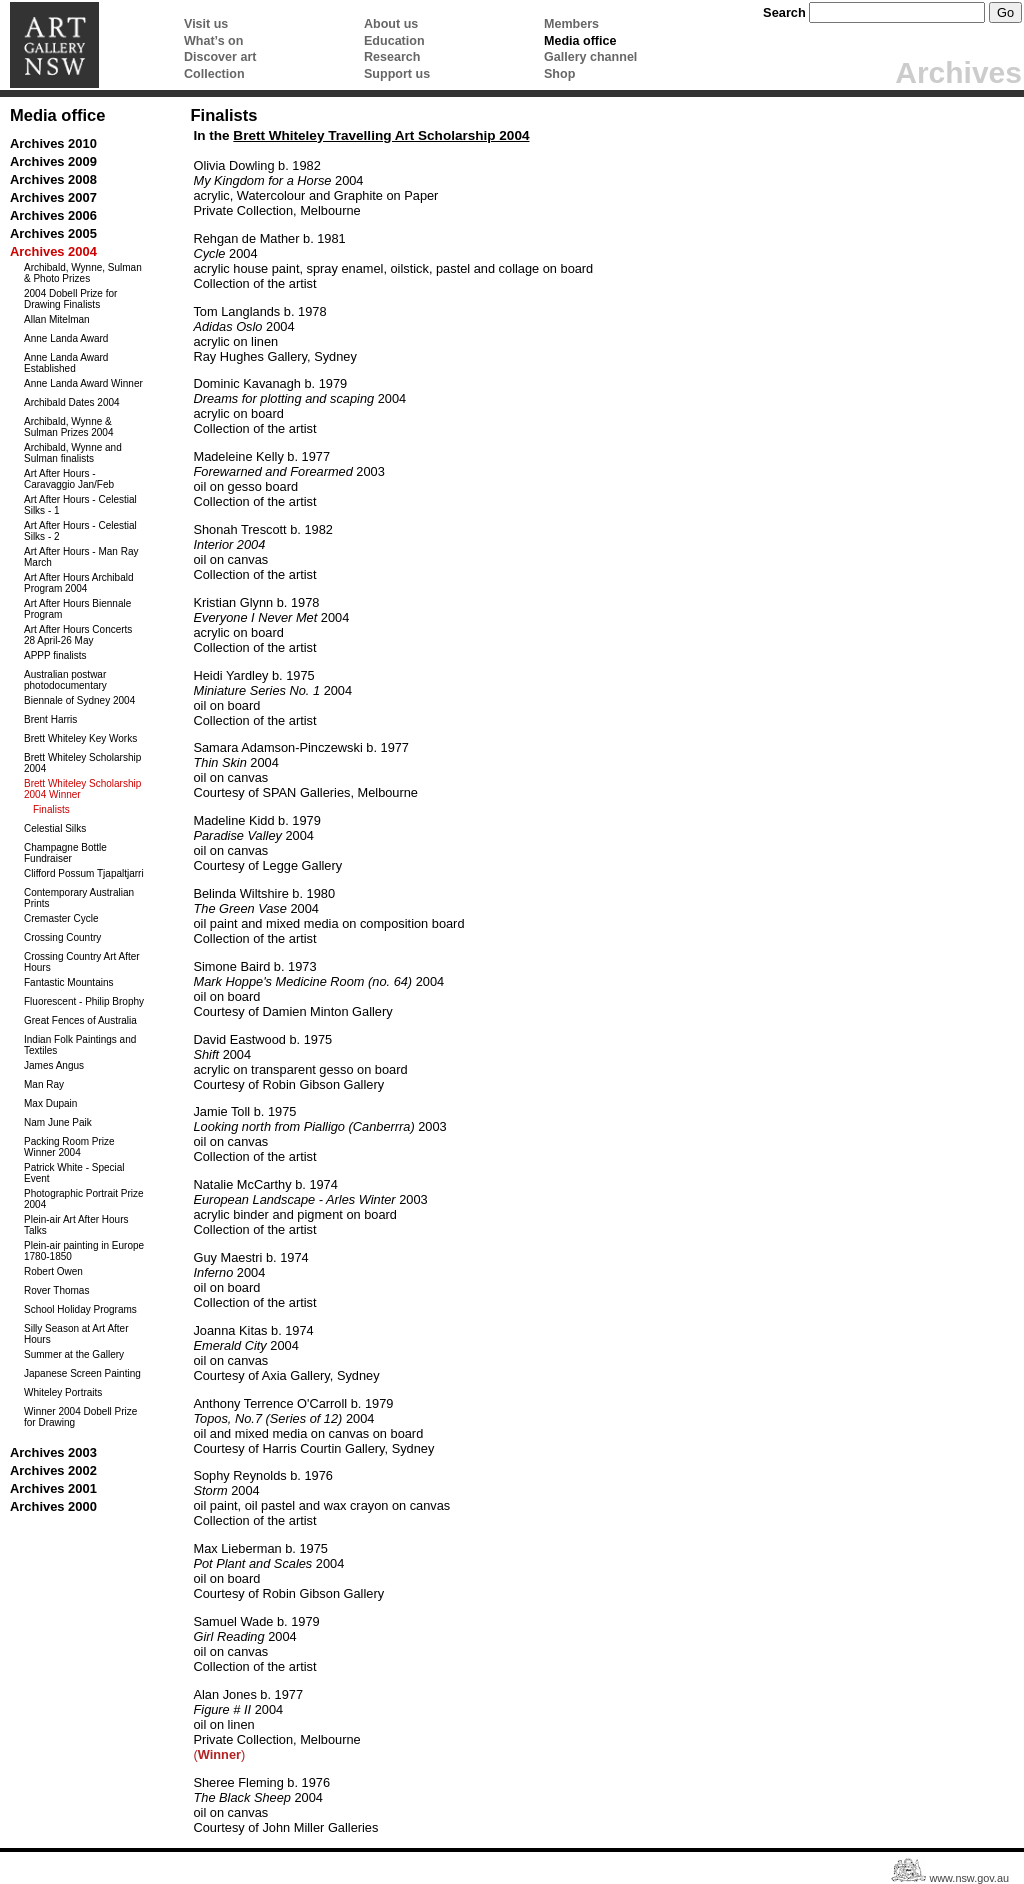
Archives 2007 (53, 197)
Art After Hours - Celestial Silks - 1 (80, 505)
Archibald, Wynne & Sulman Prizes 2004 (69, 427)
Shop (559, 74)
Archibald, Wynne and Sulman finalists (73, 453)
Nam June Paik (58, 1122)
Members (571, 24)
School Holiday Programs (80, 1309)
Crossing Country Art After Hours (82, 962)
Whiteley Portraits (63, 1392)
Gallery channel (590, 57)
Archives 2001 (53, 1488)
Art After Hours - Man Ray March (81, 557)
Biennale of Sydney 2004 (79, 700)
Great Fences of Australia (80, 1020)
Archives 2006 (53, 215)
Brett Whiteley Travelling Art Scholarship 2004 (381, 135)
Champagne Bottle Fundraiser (65, 853)
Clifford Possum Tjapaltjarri (84, 873)
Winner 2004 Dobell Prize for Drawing (80, 1417)
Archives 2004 (53, 251)
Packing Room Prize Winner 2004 (69, 1147)
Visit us (206, 24)
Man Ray (44, 1084)
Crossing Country (62, 937)
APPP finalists (55, 655)
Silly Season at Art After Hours (76, 1334)
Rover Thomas (56, 1290)
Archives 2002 (53, 1470)
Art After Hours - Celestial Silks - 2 (80, 531)
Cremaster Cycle (61, 918)
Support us (397, 74)
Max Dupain (50, 1103)
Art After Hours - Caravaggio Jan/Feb (69, 479)
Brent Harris (50, 719)
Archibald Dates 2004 (72, 402)
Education (394, 41)
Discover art (220, 57)
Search (784, 12)
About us (391, 24)
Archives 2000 (53, 1506)
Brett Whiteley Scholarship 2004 (82, 763)
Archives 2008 (53, 179)
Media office (580, 41)
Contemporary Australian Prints (79, 898)
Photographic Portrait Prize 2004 (84, 1199)
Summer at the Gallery (74, 1354)
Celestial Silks (55, 828)
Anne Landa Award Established (66, 363)
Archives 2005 (53, 233)
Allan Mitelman (57, 319)
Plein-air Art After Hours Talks (76, 1225)
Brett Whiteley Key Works (80, 738)
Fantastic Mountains (69, 982)
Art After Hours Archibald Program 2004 (79, 583)
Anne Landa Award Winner (83, 383)
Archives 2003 (53, 1452)
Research (392, 57)
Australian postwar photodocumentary (65, 680)
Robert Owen (53, 1271)
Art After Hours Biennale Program (77, 609)
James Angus (54, 1065)
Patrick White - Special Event (74, 1173)
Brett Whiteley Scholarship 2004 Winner (82, 789)
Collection (214, 74)
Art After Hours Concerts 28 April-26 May (78, 635)
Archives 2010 (53, 143)
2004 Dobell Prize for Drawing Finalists (70, 299)
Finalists (51, 809)
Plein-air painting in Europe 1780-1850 (84, 1251)
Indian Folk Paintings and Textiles (80, 1045)
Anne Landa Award (66, 338)
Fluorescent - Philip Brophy (84, 1001)
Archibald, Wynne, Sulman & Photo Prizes (83, 273)
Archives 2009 (53, 161)
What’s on (213, 41)
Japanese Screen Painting (82, 1373)
